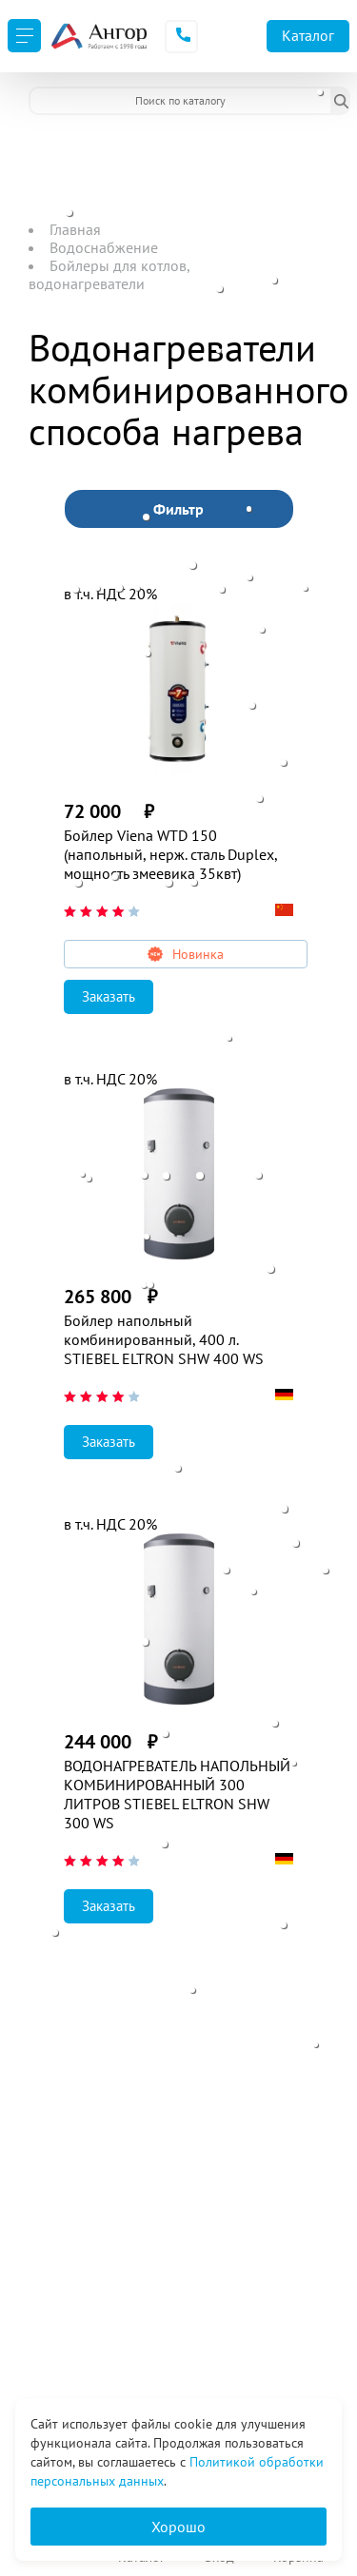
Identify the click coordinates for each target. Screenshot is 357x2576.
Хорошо (178, 2526)
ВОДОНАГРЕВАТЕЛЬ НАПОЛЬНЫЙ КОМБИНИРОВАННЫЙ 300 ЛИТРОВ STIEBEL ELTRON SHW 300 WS (177, 1794)
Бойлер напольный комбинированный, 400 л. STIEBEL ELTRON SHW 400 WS (164, 1339)
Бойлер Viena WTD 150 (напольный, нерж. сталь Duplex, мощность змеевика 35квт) (170, 854)
